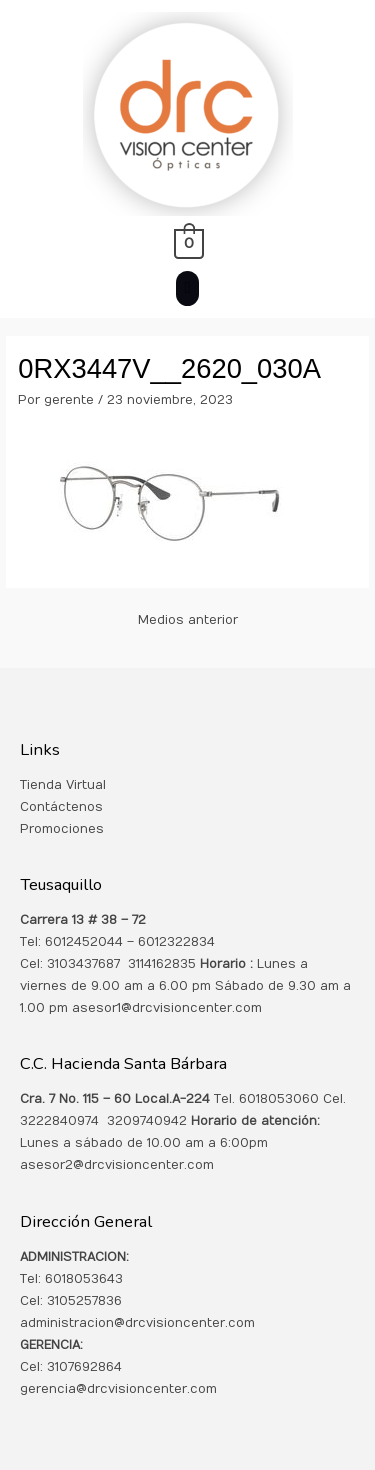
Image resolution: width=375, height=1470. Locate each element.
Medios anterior (188, 620)
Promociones (62, 829)
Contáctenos (61, 807)
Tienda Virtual (63, 785)
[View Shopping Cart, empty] (187, 243)
